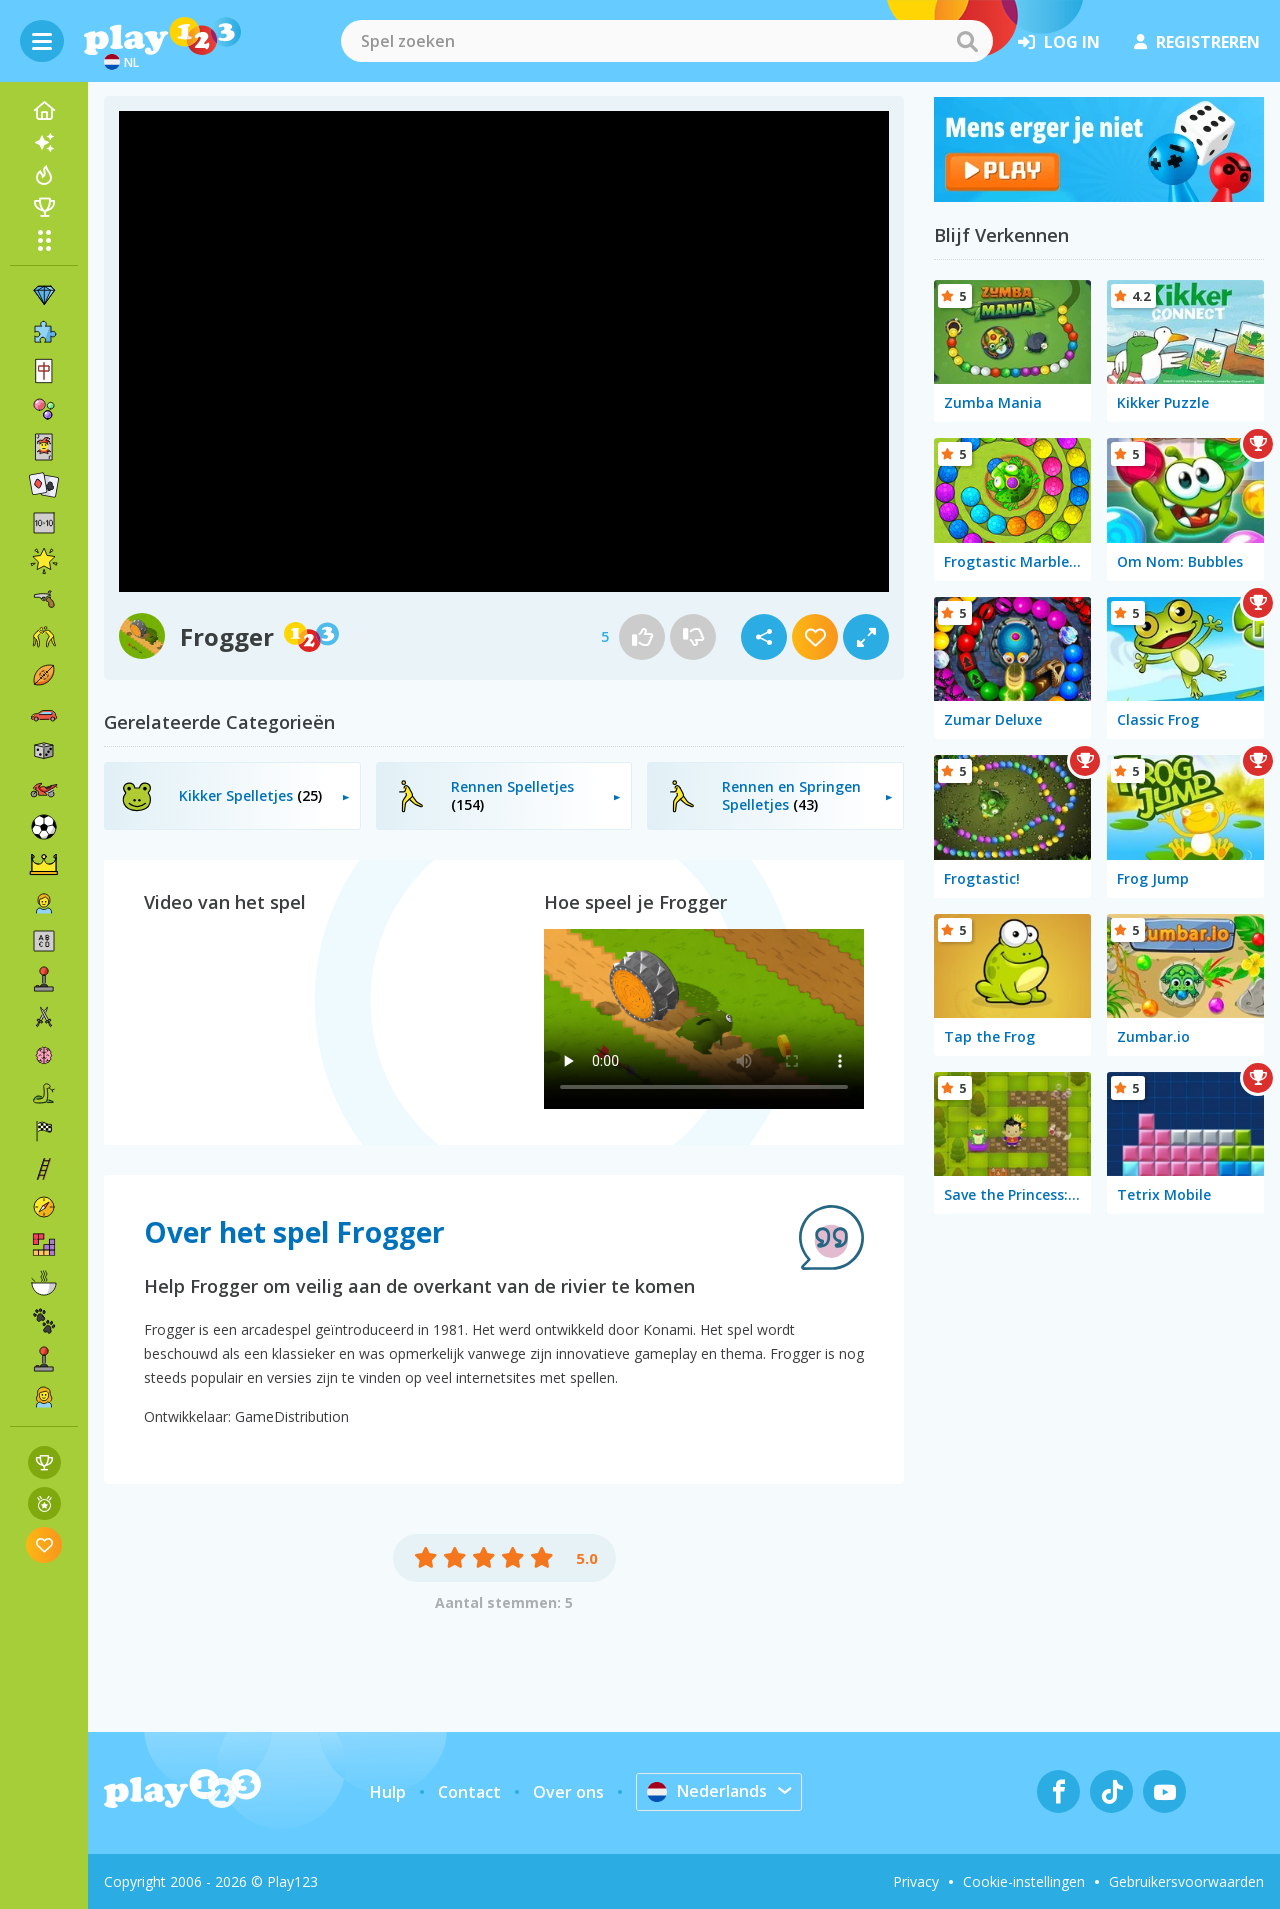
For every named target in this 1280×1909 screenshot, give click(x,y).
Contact (469, 1792)
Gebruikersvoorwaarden (1186, 1881)
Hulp (388, 1792)
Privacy (916, 1881)
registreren (1197, 42)
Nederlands (707, 1791)
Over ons (568, 1792)
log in (1059, 42)
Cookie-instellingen (1024, 1881)
